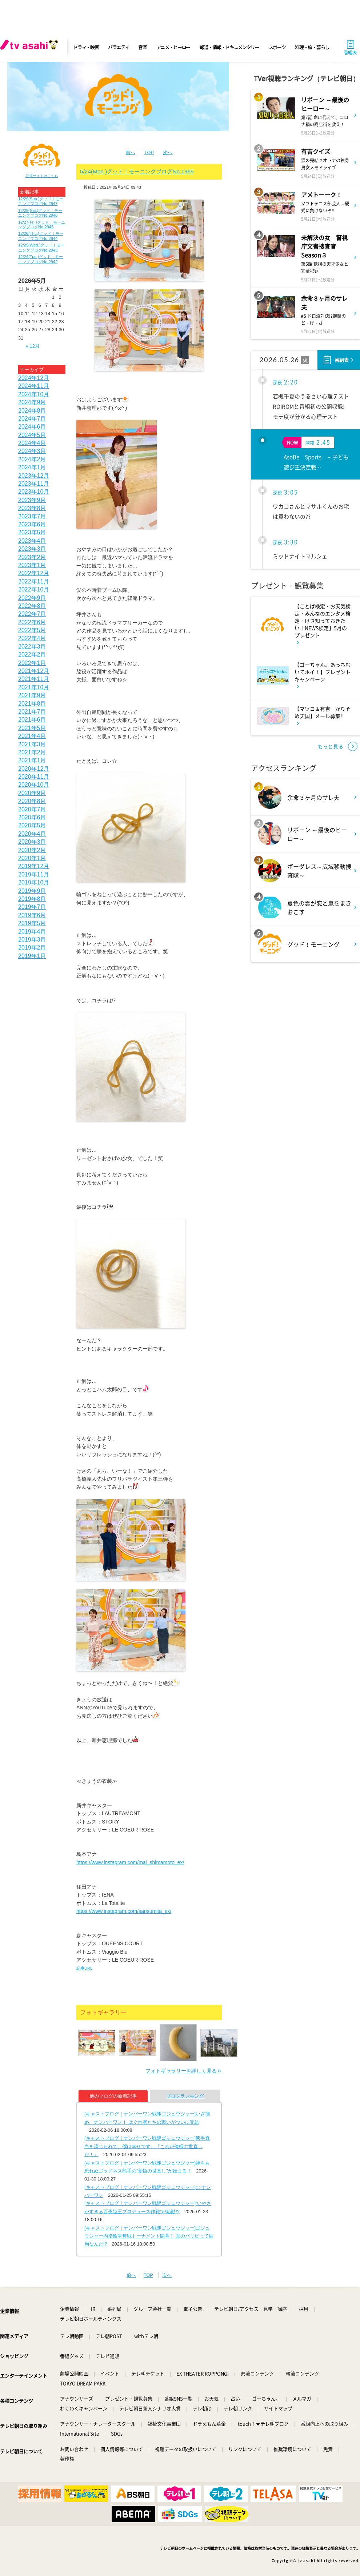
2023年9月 (32, 500)
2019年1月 (32, 956)
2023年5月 (32, 532)
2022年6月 (32, 622)
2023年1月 (32, 565)
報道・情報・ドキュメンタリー (229, 47)
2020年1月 (32, 858)
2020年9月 (32, 793)
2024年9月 (32, 402)
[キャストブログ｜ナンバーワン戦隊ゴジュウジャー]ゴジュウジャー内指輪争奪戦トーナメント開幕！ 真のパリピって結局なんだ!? (148, 2236)
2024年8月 (32, 411)
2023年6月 (32, 524)
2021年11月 (33, 679)
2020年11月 (33, 777)
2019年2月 (32, 947)
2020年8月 (32, 801)
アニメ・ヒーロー (173, 47)
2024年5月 (32, 435)
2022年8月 (32, 606)
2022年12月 (33, 573)
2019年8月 (32, 899)
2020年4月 (32, 834)
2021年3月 (32, 744)
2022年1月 (32, 663)
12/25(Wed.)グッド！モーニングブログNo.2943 (41, 247)
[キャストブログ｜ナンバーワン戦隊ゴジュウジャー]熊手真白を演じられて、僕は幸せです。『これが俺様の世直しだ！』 (147, 2146)
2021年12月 (33, 671)
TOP (149, 152)
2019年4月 (32, 931)
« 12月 (33, 346)
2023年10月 (33, 492)
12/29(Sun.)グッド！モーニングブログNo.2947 (40, 201)
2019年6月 (32, 915)
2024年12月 (33, 378)
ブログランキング (185, 2096)
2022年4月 (32, 638)
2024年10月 (33, 394)
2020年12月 (33, 769)
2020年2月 (32, 850)
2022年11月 (33, 581)
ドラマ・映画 (86, 47)
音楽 (142, 47)
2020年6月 (32, 817)
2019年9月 (32, 891)
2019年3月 (32, 939)
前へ (130, 152)
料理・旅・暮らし (312, 47)
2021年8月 (32, 704)
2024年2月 (32, 459)
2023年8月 (32, 508)
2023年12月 (33, 476)
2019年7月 (32, 907)
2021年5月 (32, 728)
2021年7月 (32, 712)
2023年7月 (32, 516)
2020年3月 (32, 842)
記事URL (84, 1968)
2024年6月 (32, 427)
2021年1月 (32, 760)
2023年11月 (33, 484)
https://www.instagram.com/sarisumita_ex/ (123, 1911)
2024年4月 (32, 443)
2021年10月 (33, 687)
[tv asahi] (30, 47)
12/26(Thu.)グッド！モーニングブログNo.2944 (40, 235)
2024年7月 (32, 419)
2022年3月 (32, 646)
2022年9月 (32, 598)
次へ (167, 152)
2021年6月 (32, 720)
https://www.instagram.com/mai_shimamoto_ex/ (130, 1862)
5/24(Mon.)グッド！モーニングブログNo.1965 (137, 171)
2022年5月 (32, 630)
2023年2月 (32, 557)
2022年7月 (32, 614)
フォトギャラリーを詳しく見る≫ (183, 2071)
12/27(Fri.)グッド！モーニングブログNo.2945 (41, 224)
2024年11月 (33, 386)
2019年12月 (33, 866)
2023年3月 (32, 549)
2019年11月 (33, 874)
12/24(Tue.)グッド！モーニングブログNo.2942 (40, 259)
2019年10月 (33, 882)
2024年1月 (32, 467)
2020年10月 (33, 785)
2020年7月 (32, 809)
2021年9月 (32, 695)
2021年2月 (32, 752)
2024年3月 (32, 451)
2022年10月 (33, 589)
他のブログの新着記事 (113, 2096)
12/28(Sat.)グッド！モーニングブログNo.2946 (40, 212)
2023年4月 (32, 541)
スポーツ (277, 47)
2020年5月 (32, 825)
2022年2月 (32, 654)
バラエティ (118, 47)
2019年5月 (32, 923)
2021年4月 (32, 736)
